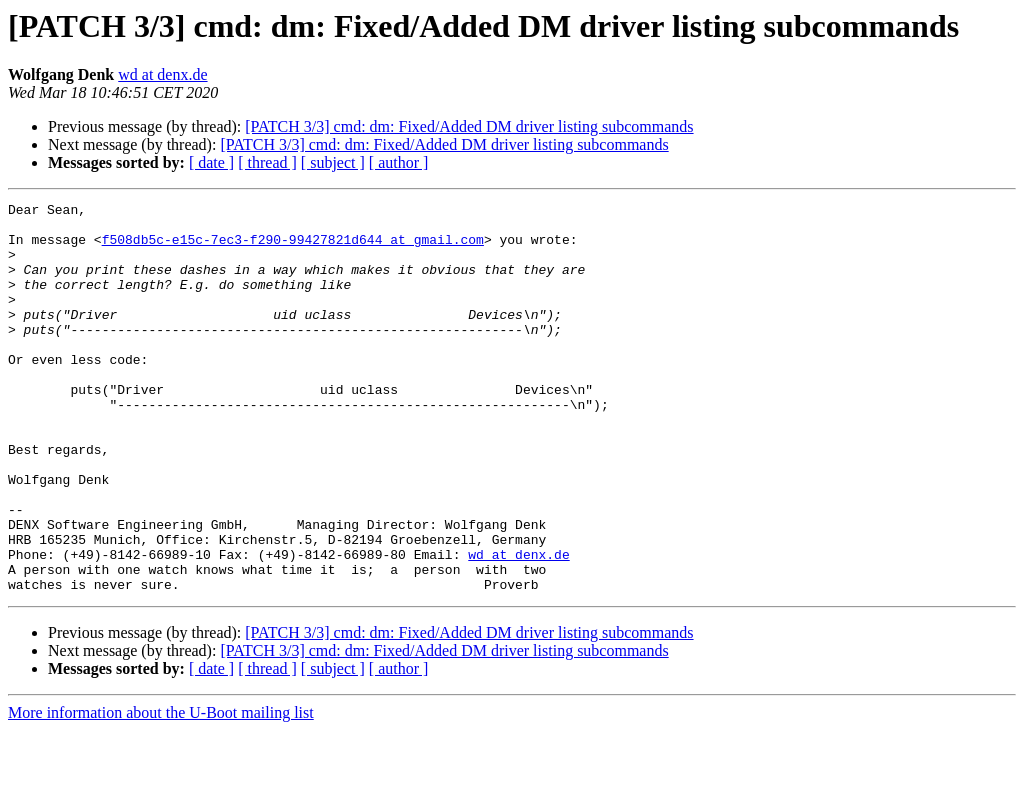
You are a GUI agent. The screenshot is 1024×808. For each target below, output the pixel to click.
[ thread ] (267, 162)
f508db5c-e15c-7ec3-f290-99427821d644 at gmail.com (293, 248)
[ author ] (399, 162)
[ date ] (211, 162)
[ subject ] (333, 162)
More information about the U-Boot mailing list (161, 790)
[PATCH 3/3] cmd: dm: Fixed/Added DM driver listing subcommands (469, 126)
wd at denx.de (162, 74)
